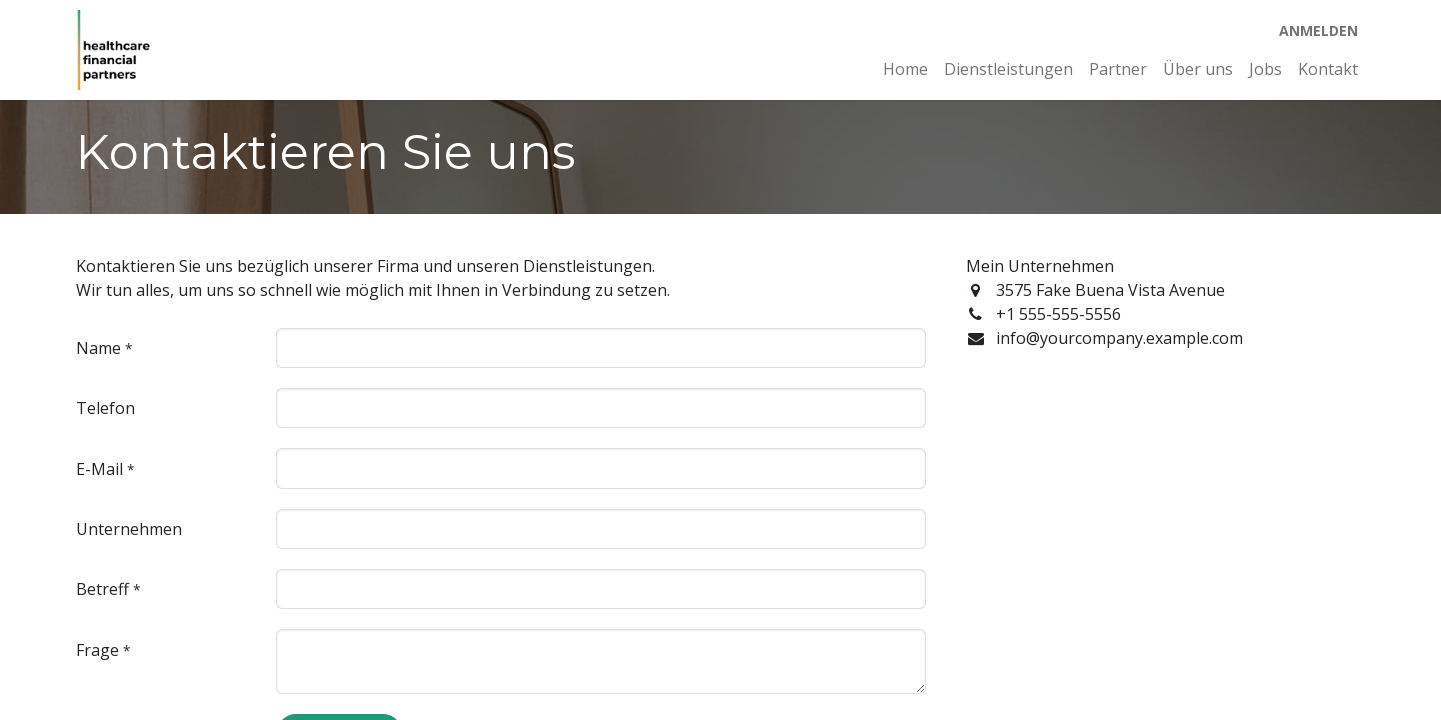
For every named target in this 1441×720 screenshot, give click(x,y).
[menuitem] (905, 69)
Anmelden (1318, 30)
